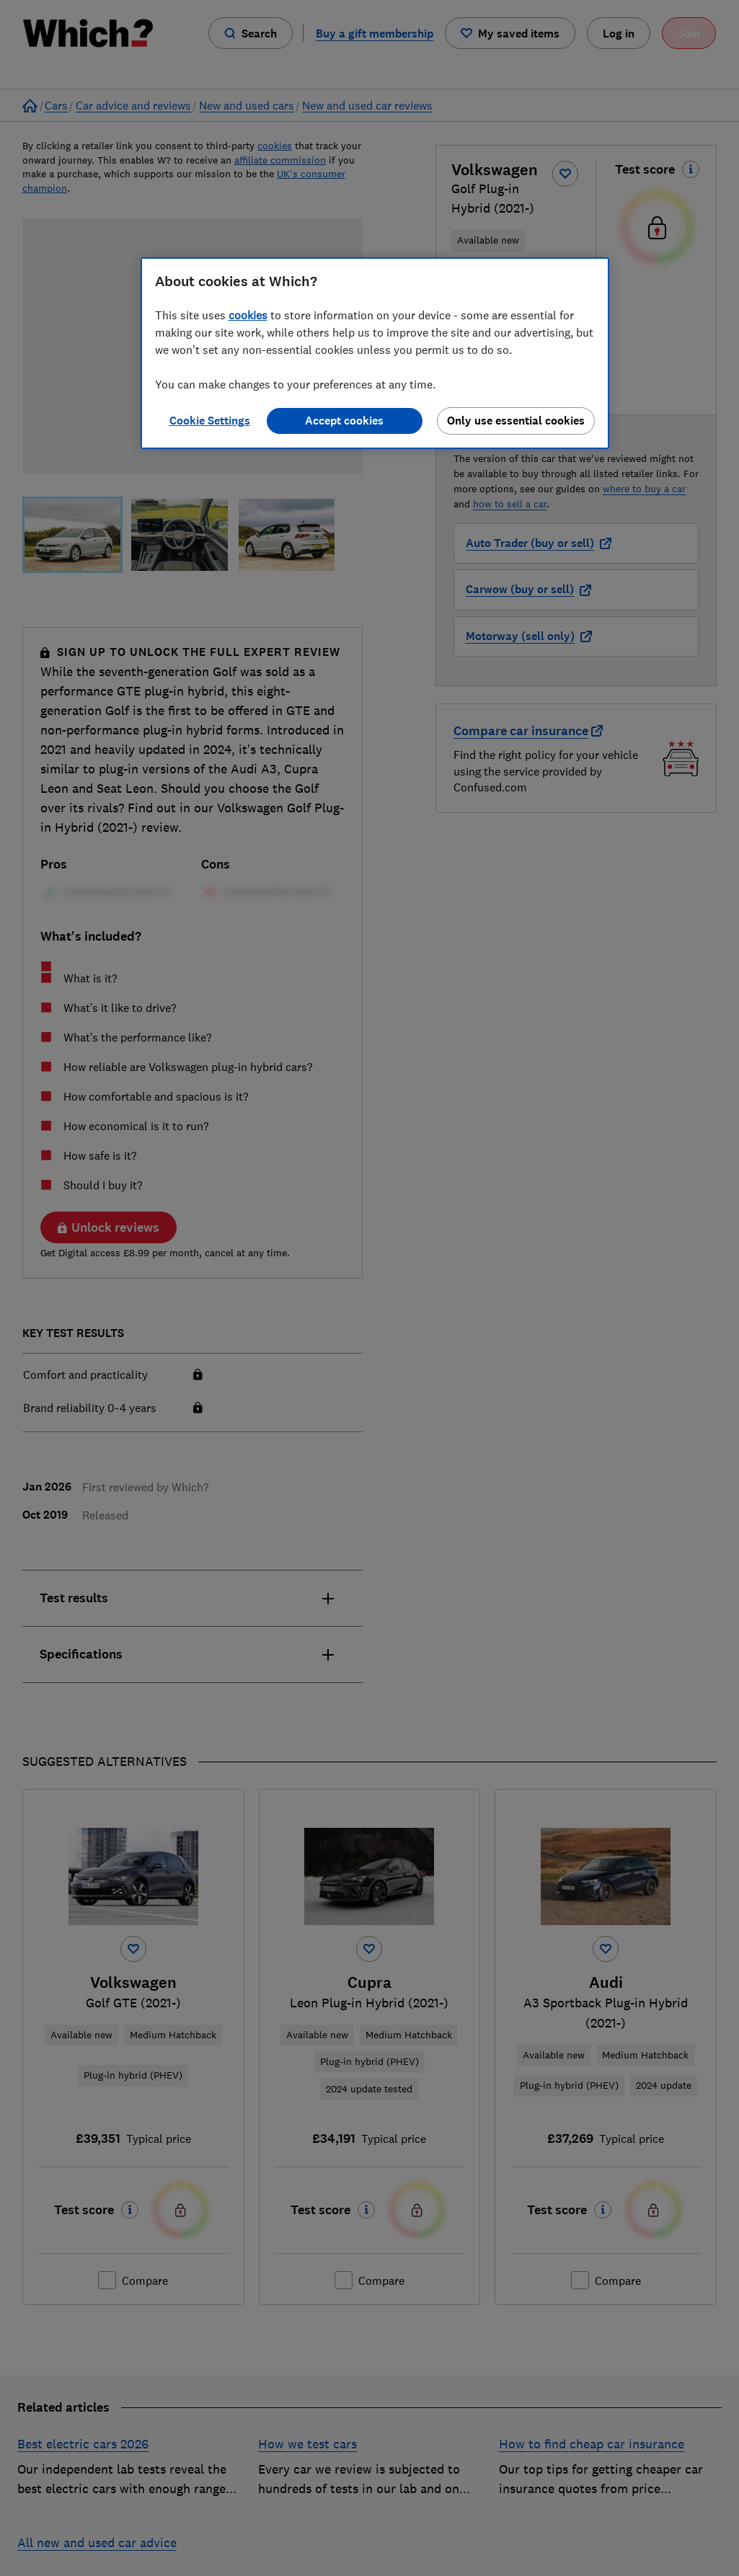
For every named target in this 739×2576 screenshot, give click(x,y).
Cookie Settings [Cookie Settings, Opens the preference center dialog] (209, 420)
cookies (248, 315)
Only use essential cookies (516, 420)
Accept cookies (344, 420)
